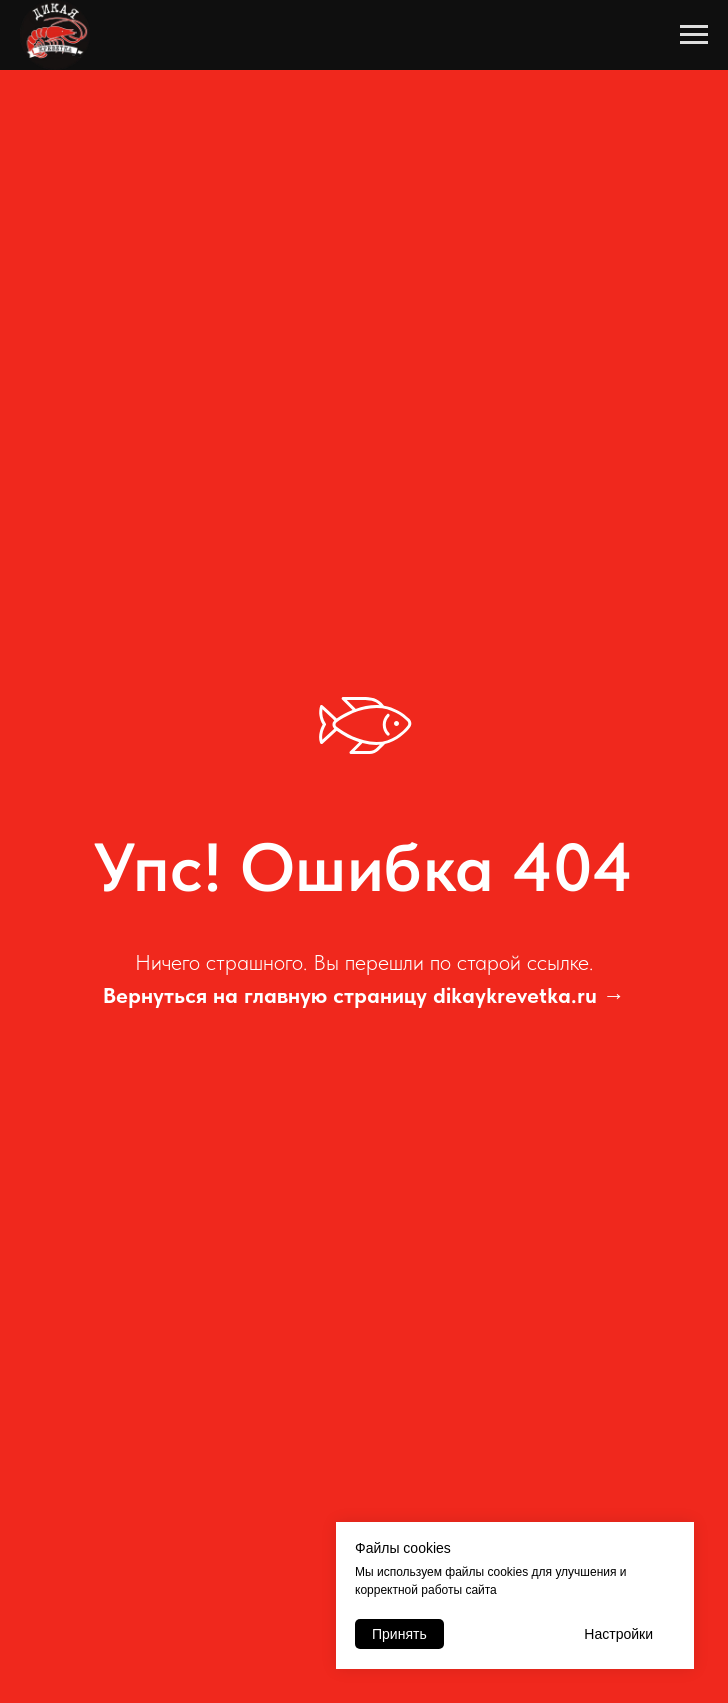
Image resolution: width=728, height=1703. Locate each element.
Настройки (618, 1634)
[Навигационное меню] (694, 35)
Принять (399, 1634)
